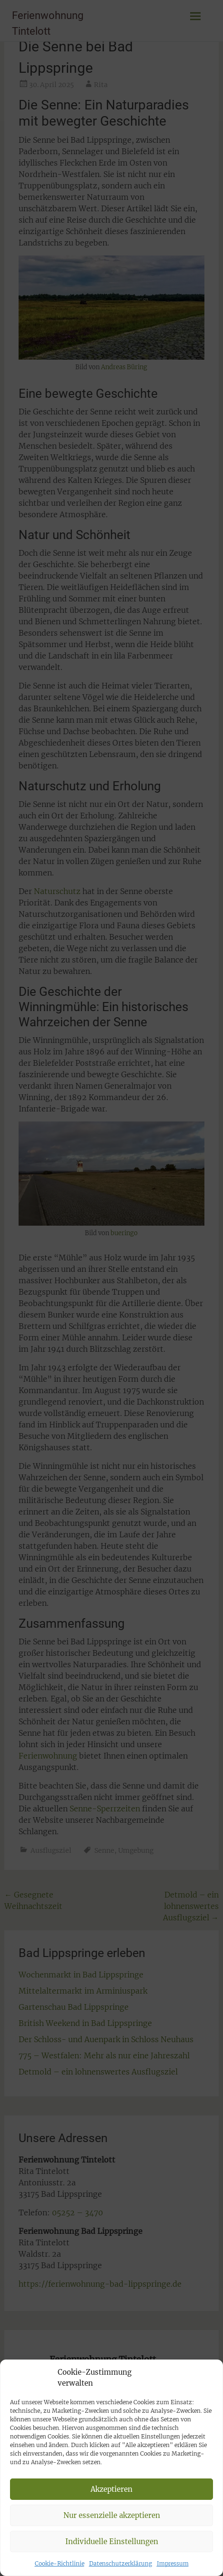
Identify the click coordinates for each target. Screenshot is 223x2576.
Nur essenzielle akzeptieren (111, 2552)
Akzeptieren (111, 2526)
